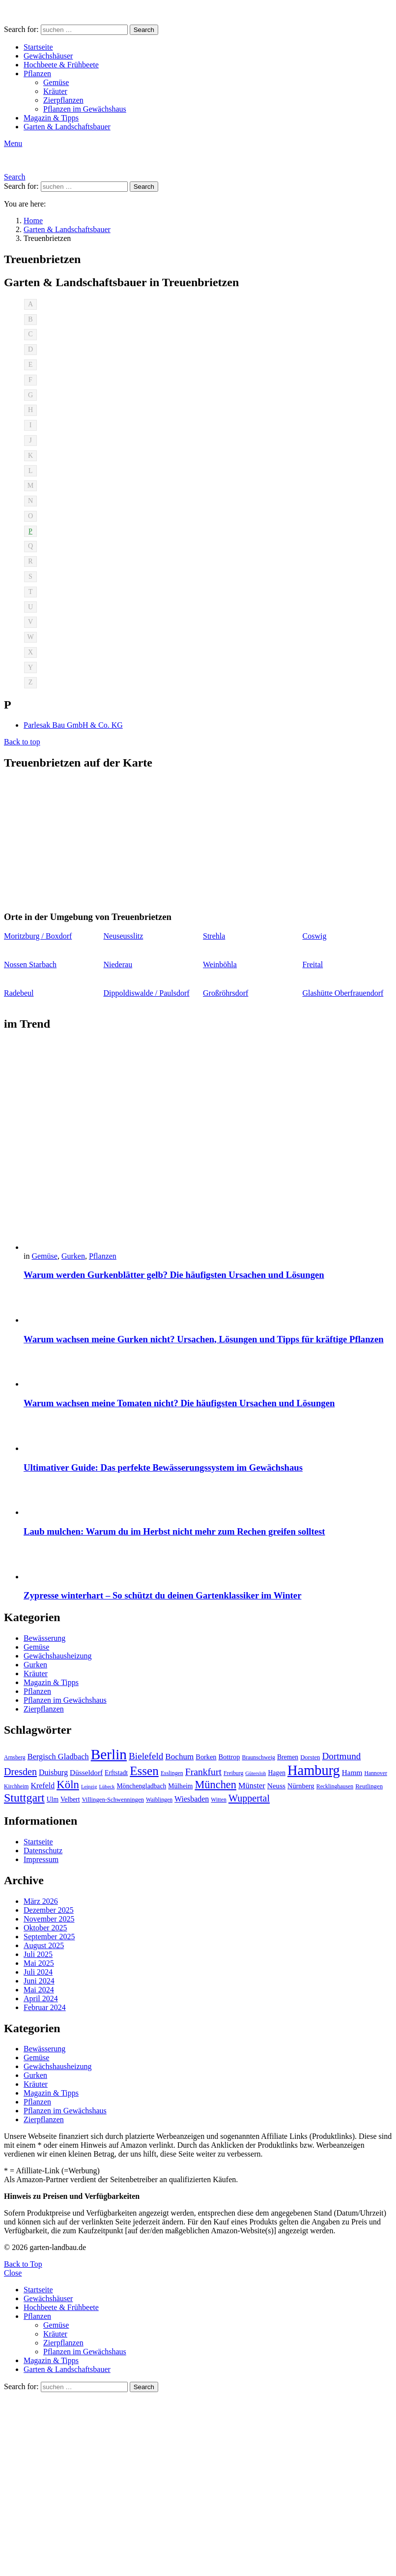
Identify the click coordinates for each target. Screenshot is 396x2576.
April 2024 (41, 1998)
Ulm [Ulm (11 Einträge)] (52, 1799)
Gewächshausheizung (58, 1656)
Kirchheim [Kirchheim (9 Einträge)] (16, 1786)
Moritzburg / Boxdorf (38, 936)
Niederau (118, 964)
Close (13, 2273)
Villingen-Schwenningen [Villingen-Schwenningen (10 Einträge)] (113, 1799)
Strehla (214, 936)
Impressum (41, 1859)
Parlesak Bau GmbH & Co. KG (73, 725)
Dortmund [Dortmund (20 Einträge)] (341, 1756)
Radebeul (18, 993)
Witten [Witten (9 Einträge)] (218, 1799)
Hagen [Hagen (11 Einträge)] (276, 1773)
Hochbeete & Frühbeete (61, 64)
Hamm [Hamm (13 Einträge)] (352, 1772)
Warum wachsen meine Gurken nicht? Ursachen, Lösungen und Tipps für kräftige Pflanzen (204, 1339)
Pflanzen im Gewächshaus (84, 109)
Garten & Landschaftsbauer (67, 126)
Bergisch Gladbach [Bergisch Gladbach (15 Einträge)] (58, 1756)
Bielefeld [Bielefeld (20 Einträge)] (146, 1756)
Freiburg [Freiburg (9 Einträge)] (233, 1773)
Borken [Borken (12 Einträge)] (206, 1757)
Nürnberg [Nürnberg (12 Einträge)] (300, 1786)
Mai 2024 (39, 1989)
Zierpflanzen (63, 100)
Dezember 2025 (49, 1910)
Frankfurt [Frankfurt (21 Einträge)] (203, 1771)
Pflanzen (37, 73)
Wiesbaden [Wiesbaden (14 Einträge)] (191, 1799)
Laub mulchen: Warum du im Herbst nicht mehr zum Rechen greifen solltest (174, 1531)
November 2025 (49, 1919)
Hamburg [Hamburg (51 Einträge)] (313, 1770)
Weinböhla (220, 964)
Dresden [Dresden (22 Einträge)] (20, 1771)
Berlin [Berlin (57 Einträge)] (109, 1754)
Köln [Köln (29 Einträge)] (68, 1784)
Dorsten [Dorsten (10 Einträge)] (310, 1757)
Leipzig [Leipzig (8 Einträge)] (89, 1786)
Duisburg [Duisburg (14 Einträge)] (53, 1772)
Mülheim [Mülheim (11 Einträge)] (180, 1786)
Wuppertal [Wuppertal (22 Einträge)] (249, 1798)
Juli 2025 (38, 1954)
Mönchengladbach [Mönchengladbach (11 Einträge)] (141, 1786)
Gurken (73, 1256)
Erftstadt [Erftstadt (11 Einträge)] (116, 1773)
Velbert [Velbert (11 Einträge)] (70, 1799)
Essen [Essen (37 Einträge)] (144, 1770)
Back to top (22, 742)
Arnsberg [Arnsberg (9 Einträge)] (15, 1757)
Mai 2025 (39, 1963)
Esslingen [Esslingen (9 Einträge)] (172, 1773)
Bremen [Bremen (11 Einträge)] (287, 1757)
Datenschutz (43, 1850)
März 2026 (41, 1901)
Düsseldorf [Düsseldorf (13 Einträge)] (86, 1772)
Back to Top (23, 2264)
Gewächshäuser (48, 56)
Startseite (38, 47)
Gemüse (56, 82)
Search (144, 29)
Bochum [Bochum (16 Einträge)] (179, 1756)
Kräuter (55, 91)
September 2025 (49, 1936)
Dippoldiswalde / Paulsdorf (147, 993)
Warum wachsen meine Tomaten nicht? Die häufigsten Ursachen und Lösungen (179, 1403)
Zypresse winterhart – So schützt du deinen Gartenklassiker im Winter (162, 1595)
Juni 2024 (39, 1981)
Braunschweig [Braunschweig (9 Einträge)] (258, 1757)
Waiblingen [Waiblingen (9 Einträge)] (159, 1799)
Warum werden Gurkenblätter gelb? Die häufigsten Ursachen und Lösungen (174, 1275)
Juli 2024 (38, 1972)
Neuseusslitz (123, 936)
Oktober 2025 (45, 1928)
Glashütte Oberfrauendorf (343, 993)
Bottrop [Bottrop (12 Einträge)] (229, 1757)
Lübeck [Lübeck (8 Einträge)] (106, 1786)
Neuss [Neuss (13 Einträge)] (276, 1785)
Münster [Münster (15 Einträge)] (251, 1785)
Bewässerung (44, 1638)
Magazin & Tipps (51, 118)
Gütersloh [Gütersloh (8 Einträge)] (255, 1773)
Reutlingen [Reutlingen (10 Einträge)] (369, 1786)
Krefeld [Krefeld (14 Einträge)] (42, 1785)
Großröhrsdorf (225, 993)
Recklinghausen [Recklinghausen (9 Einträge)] (334, 1786)
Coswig (315, 936)
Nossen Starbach (30, 964)
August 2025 (44, 1945)
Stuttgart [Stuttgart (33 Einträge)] (24, 1797)
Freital (313, 964)
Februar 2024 (45, 2007)
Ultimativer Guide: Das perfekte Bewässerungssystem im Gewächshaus (163, 1467)
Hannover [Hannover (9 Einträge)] (375, 1773)
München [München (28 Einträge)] (215, 1784)
